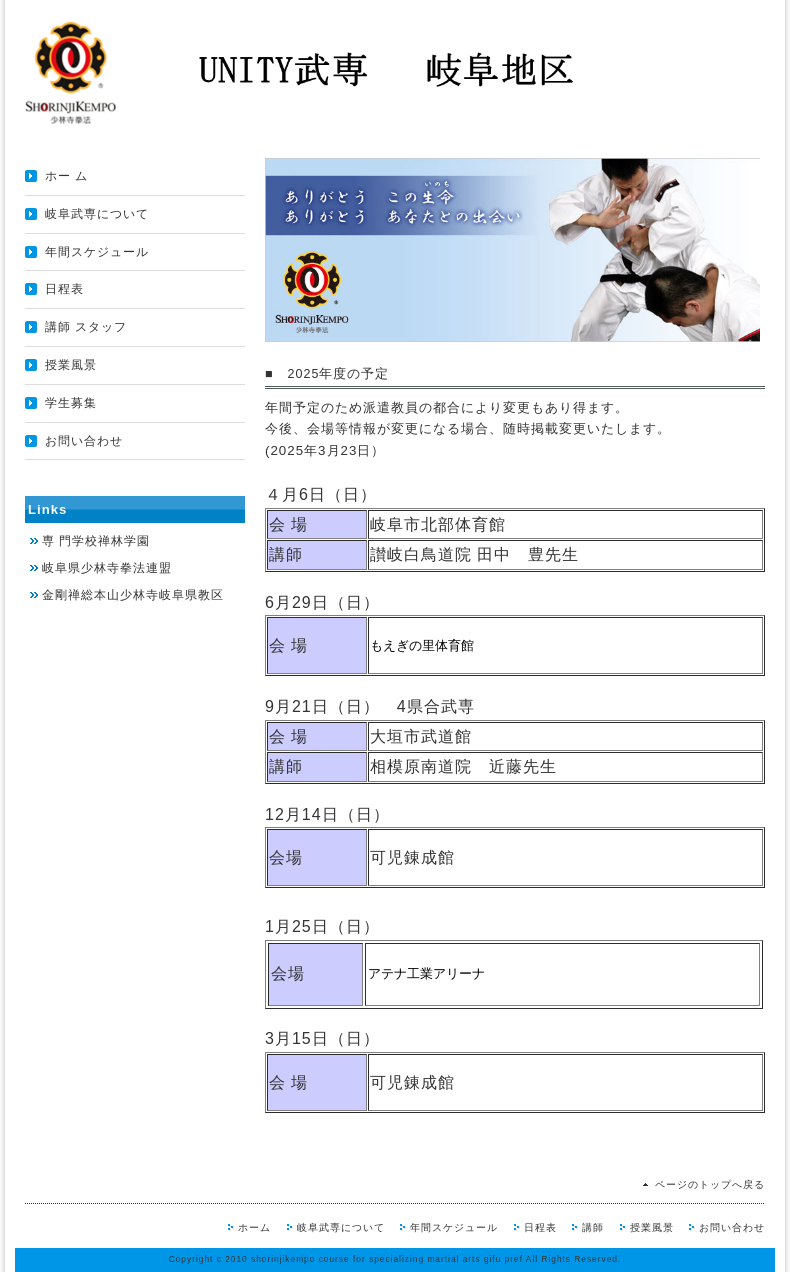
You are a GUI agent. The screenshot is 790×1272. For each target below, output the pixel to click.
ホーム (254, 1227)
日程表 (64, 289)
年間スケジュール (97, 252)
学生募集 (71, 403)
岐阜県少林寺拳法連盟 (107, 568)
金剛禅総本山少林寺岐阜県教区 (133, 595)
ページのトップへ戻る (710, 1184)
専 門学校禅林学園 (96, 541)
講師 (593, 1227)
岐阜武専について (97, 214)
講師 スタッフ (86, 327)
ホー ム (66, 176)
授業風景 (71, 365)
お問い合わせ (84, 441)
